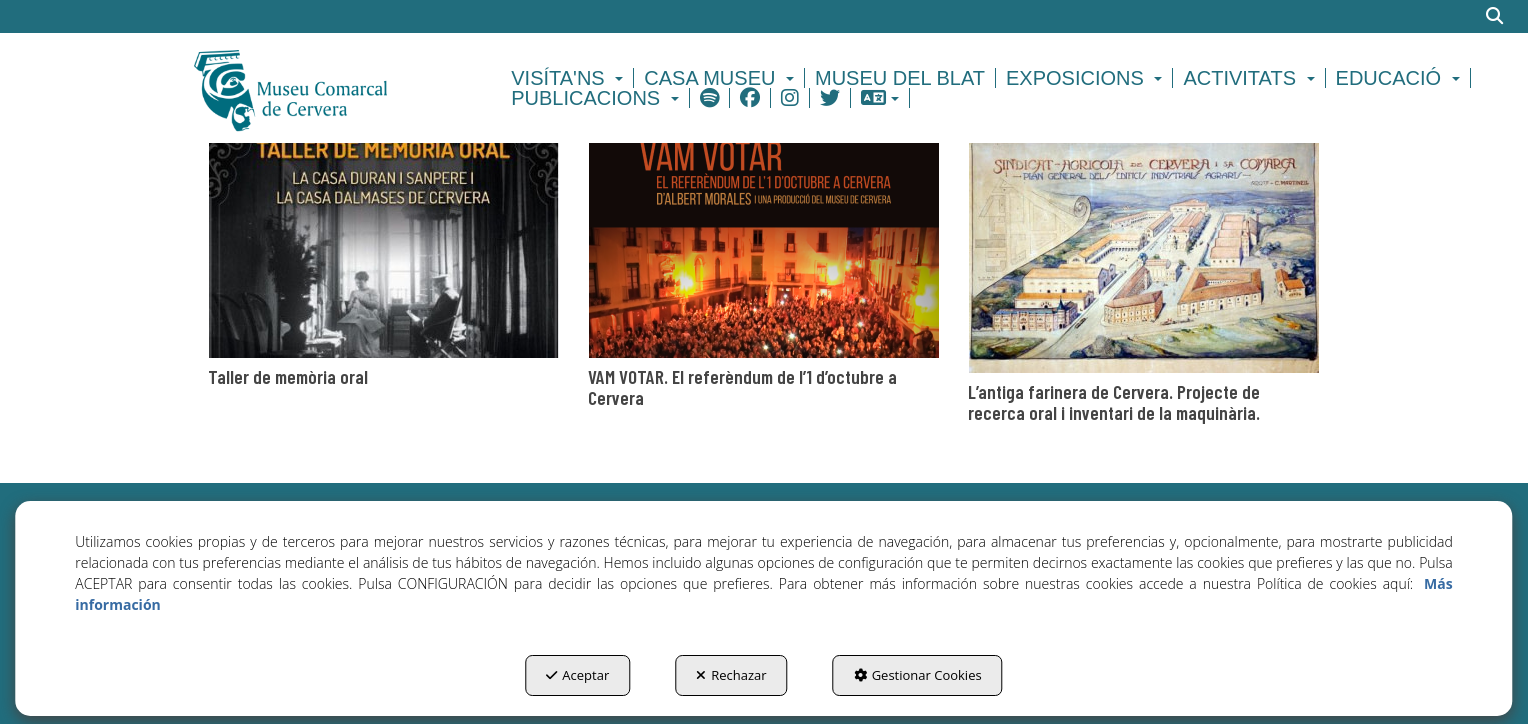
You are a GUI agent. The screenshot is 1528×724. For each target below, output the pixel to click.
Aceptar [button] (577, 675)
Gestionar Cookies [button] (918, 675)
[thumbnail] (384, 261)
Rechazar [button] (731, 675)
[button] (325, 88)
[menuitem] (570, 78)
